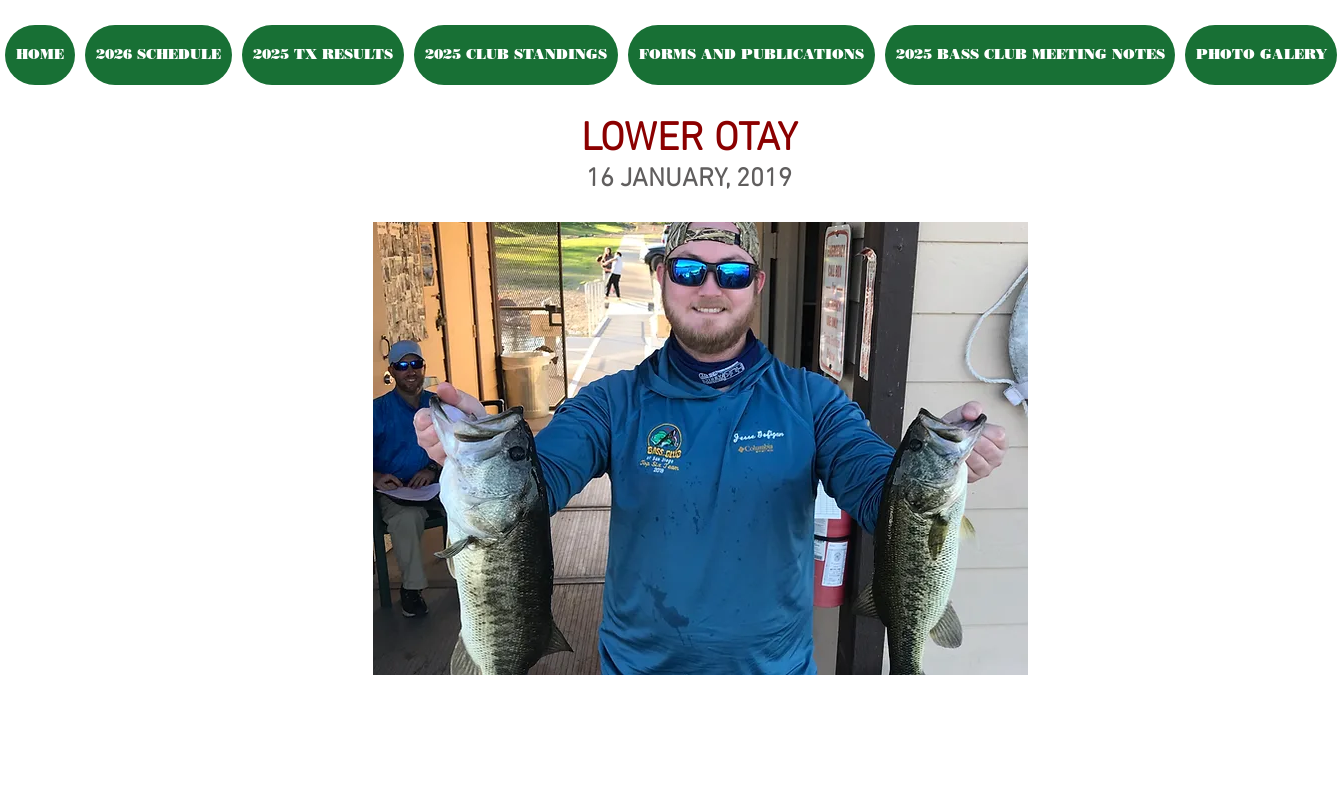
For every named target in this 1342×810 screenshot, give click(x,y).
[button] (1261, 55)
